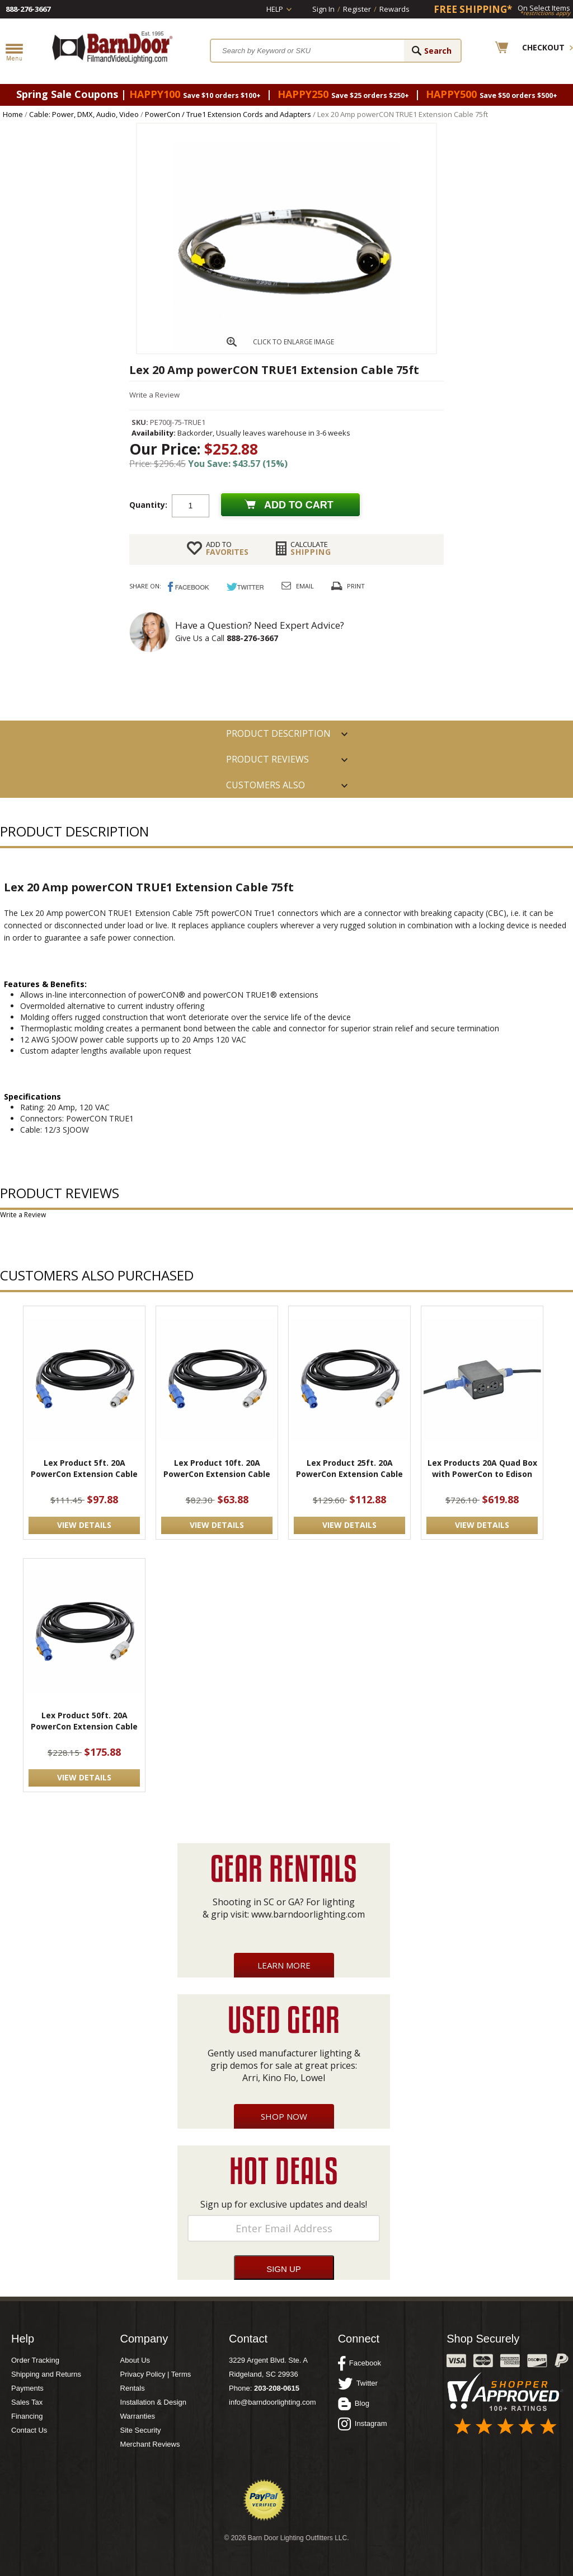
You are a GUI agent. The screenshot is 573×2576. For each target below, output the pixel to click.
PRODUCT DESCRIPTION (278, 733)
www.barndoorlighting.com (308, 1914)
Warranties (137, 2416)
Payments (27, 2388)
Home (13, 114)
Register (357, 9)
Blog (353, 2403)
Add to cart (299, 505)
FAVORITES (227, 548)
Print (356, 586)
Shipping (310, 548)
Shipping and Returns (46, 2374)
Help (274, 9)
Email (305, 586)
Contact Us (29, 2430)
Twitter (358, 2383)
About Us (135, 2360)
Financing (27, 2416)
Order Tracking (35, 2360)
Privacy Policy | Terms (155, 2374)
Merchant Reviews (150, 2444)
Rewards (394, 9)
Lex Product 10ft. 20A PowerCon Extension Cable (216, 1468)
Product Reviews (267, 759)
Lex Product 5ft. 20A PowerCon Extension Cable (84, 1468)
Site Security (140, 2430)
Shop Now (284, 2116)
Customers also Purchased (265, 788)
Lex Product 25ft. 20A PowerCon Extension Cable (349, 1468)
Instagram (362, 2423)
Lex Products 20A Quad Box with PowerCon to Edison (482, 1468)
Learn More (284, 1965)
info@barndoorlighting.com (272, 2402)
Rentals (132, 2388)
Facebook (359, 2363)
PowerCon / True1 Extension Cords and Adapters (228, 114)
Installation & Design (153, 2402)
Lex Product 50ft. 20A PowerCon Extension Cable (84, 1721)
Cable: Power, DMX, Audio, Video (84, 114)
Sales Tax (27, 2402)
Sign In (323, 9)
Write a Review (154, 395)
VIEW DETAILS (84, 1525)
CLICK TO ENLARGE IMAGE (293, 342)
